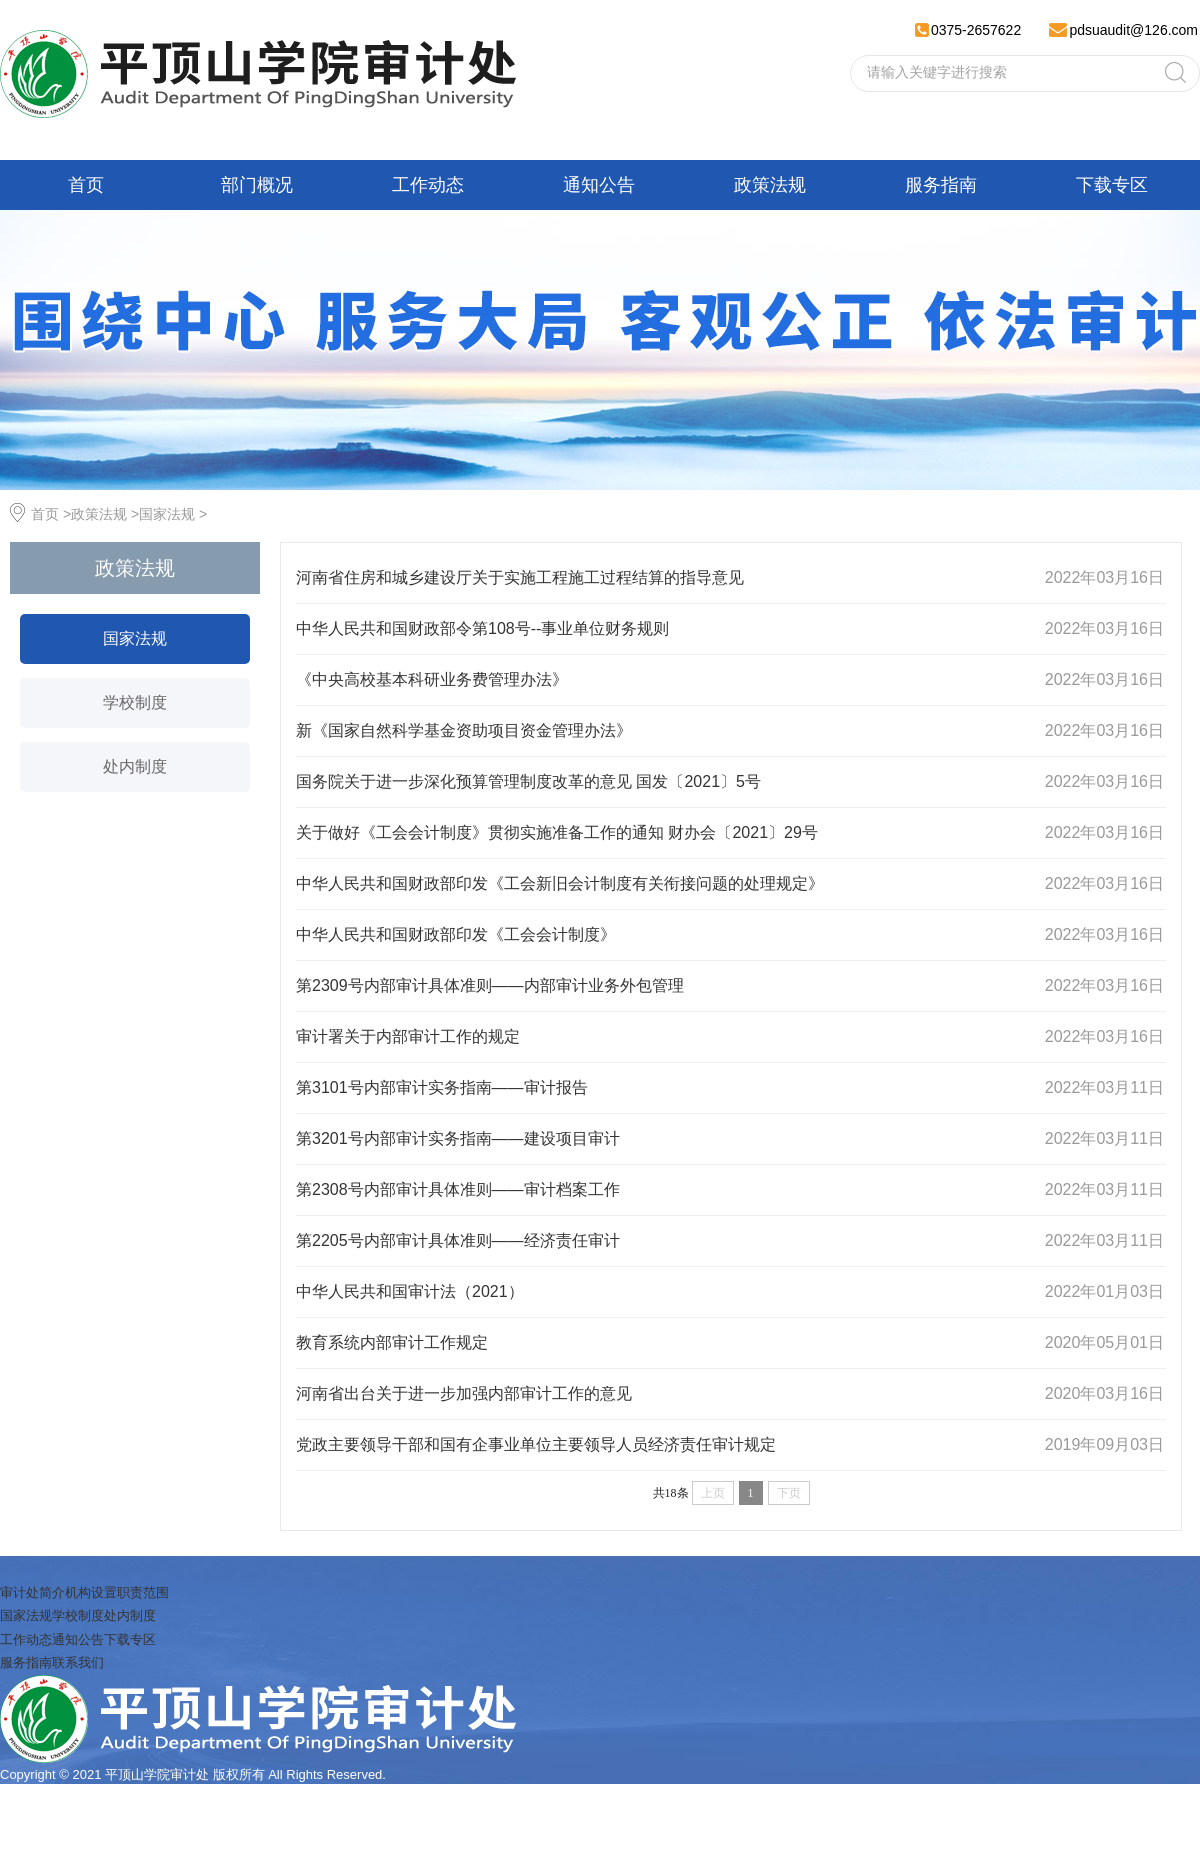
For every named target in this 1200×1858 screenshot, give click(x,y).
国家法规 (135, 638)
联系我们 (78, 1662)
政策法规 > (105, 514)
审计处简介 (32, 1592)
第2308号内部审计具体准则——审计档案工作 (458, 1189)
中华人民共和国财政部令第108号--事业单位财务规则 (482, 628)
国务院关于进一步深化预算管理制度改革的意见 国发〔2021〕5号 (528, 781)
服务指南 (941, 185)
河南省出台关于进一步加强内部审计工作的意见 (464, 1393)
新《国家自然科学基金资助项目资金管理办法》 (464, 730)
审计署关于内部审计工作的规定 (408, 1036)
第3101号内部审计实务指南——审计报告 (442, 1087)
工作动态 (428, 185)
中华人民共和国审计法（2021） (410, 1291)
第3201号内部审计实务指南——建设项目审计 (458, 1138)
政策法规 (770, 185)
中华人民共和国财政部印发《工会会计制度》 (456, 934)
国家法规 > (173, 514)
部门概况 (257, 185)
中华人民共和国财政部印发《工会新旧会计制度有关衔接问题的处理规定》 (560, 883)
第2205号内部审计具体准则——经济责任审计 (458, 1240)
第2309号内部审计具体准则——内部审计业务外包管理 (490, 985)
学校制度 (135, 702)
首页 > (51, 514)
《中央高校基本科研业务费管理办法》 (432, 679)
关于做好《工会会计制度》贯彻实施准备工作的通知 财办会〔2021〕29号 (557, 832)
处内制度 (135, 766)
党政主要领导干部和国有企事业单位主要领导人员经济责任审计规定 (536, 1444)
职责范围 (143, 1592)
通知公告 (599, 185)
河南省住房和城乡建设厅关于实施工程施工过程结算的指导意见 (520, 577)
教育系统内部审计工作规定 (392, 1342)
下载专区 (1112, 185)
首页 (86, 185)
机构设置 (91, 1592)
